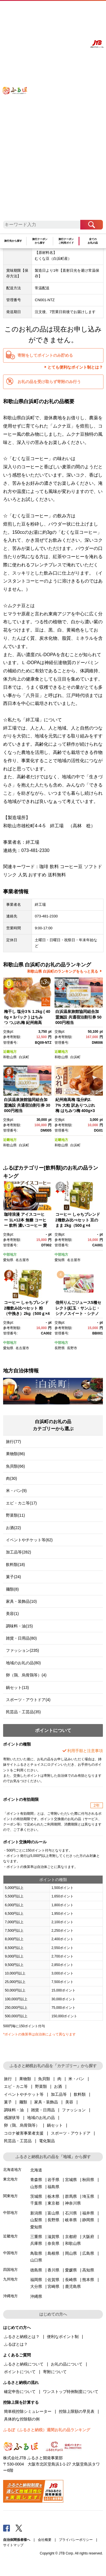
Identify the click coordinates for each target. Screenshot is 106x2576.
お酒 (58, 2086)
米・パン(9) (16, 1490)
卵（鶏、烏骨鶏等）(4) (26, 1675)
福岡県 (36, 2279)
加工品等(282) (18, 1552)
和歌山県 (10, 1057)
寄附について (55, 2371)
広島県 (88, 2253)
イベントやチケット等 (24, 2094)
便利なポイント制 (63, 2336)
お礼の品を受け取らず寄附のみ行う (49, 381)
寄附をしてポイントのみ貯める (45, 355)
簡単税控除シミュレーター (27, 2411)
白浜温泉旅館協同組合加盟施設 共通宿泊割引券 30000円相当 (27, 1105)
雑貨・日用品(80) (21, 1638)
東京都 (53, 2203)
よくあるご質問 (55, 10)
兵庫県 (36, 2243)
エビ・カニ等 (16, 2086)
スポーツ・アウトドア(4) (28, 1699)
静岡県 (88, 2220)
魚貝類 (44, 2078)
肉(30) (11, 1478)
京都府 (71, 2236)
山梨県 (36, 2220)
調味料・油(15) (19, 1626)
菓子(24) (13, 1576)
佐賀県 (53, 2279)
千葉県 (36, 2203)
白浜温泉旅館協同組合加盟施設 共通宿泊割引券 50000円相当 (78, 1017)
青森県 (36, 2179)
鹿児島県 (73, 2286)
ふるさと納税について (24, 2364)
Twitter (19, 2528)
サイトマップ (13, 2545)
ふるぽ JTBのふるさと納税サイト (18, 114)
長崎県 (71, 2279)
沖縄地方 (10, 2296)
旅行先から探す (13, 240)
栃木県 (53, 2196)
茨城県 (36, 2196)
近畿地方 (10, 1052)
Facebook (6, 2528)
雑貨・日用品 (43, 2110)
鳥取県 (36, 2253)
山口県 (36, 2260)
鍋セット (55, 2125)
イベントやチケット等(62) (29, 1540)
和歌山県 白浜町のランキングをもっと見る (62, 971)
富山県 (53, 2213)
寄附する (81, 10)
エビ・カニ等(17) (21, 1503)
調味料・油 (14, 2110)
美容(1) (12, 1613)
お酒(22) (13, 1527)
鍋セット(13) (17, 1687)
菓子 (8, 2102)
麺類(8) (12, 1589)
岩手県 (53, 2179)
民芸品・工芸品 (18, 2141)
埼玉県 (88, 2196)
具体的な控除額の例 (22, 2419)
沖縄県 (36, 2296)
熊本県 (88, 2279)
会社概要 (44, 2540)
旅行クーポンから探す (39, 241)
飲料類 (80, 2094)
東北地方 (10, 2179)
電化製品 (47, 2141)
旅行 (8, 2078)
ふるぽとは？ (16, 2344)
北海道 (36, 2170)
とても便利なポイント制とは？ (75, 367)
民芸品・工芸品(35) (23, 1712)
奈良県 (53, 2243)
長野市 (72, 1348)
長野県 (60, 1348)
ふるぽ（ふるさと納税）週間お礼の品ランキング (46, 2430)
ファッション (74, 2110)
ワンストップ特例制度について (70, 2391)
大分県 (36, 2286)
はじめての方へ (38, 10)
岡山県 (71, 2253)
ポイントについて (20, 2371)
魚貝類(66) (15, 1466)
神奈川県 (73, 2203)
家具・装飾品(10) (21, 1601)
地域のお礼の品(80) (23, 1663)
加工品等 (59, 2094)
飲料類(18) (15, 1564)
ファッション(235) (22, 1650)
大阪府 (88, 2236)
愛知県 (8, 1260)
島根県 (53, 2253)
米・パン (76, 2078)
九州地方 (10, 2279)
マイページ (69, 10)
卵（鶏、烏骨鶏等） (22, 2125)
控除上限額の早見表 (76, 2411)
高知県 (88, 2270)
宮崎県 (53, 2286)
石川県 (71, 2213)
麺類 (23, 2102)
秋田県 (88, 2179)
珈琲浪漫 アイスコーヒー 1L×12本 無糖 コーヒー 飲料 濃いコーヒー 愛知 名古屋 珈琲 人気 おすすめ (26, 1225)
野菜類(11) (15, 1515)
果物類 (25, 2078)
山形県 (36, 2186)
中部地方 (10, 1255)
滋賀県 (53, 2236)
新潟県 (36, 2213)
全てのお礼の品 (93, 241)
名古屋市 (22, 1260)
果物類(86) (15, 1453)
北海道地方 (12, 2169)
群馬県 (71, 2196)
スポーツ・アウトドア (70, 2133)
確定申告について (20, 2391)
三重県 (36, 2236)
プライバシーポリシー (76, 2540)
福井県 (88, 2213)
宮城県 (71, 2179)
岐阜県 (71, 2220)
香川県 (53, 2270)
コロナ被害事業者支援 (24, 2133)
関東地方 (10, 2196)
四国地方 (10, 2269)
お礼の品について (67, 2364)
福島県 (53, 2186)
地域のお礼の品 (41, 2117)
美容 (69, 2102)
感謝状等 (12, 2117)
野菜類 (41, 2086)
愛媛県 (71, 2270)
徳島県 (36, 2270)
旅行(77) (13, 1441)
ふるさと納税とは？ (22, 2336)
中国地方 (10, 2253)
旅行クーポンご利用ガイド (66, 241)
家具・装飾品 (46, 2102)
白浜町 (24, 1057)
